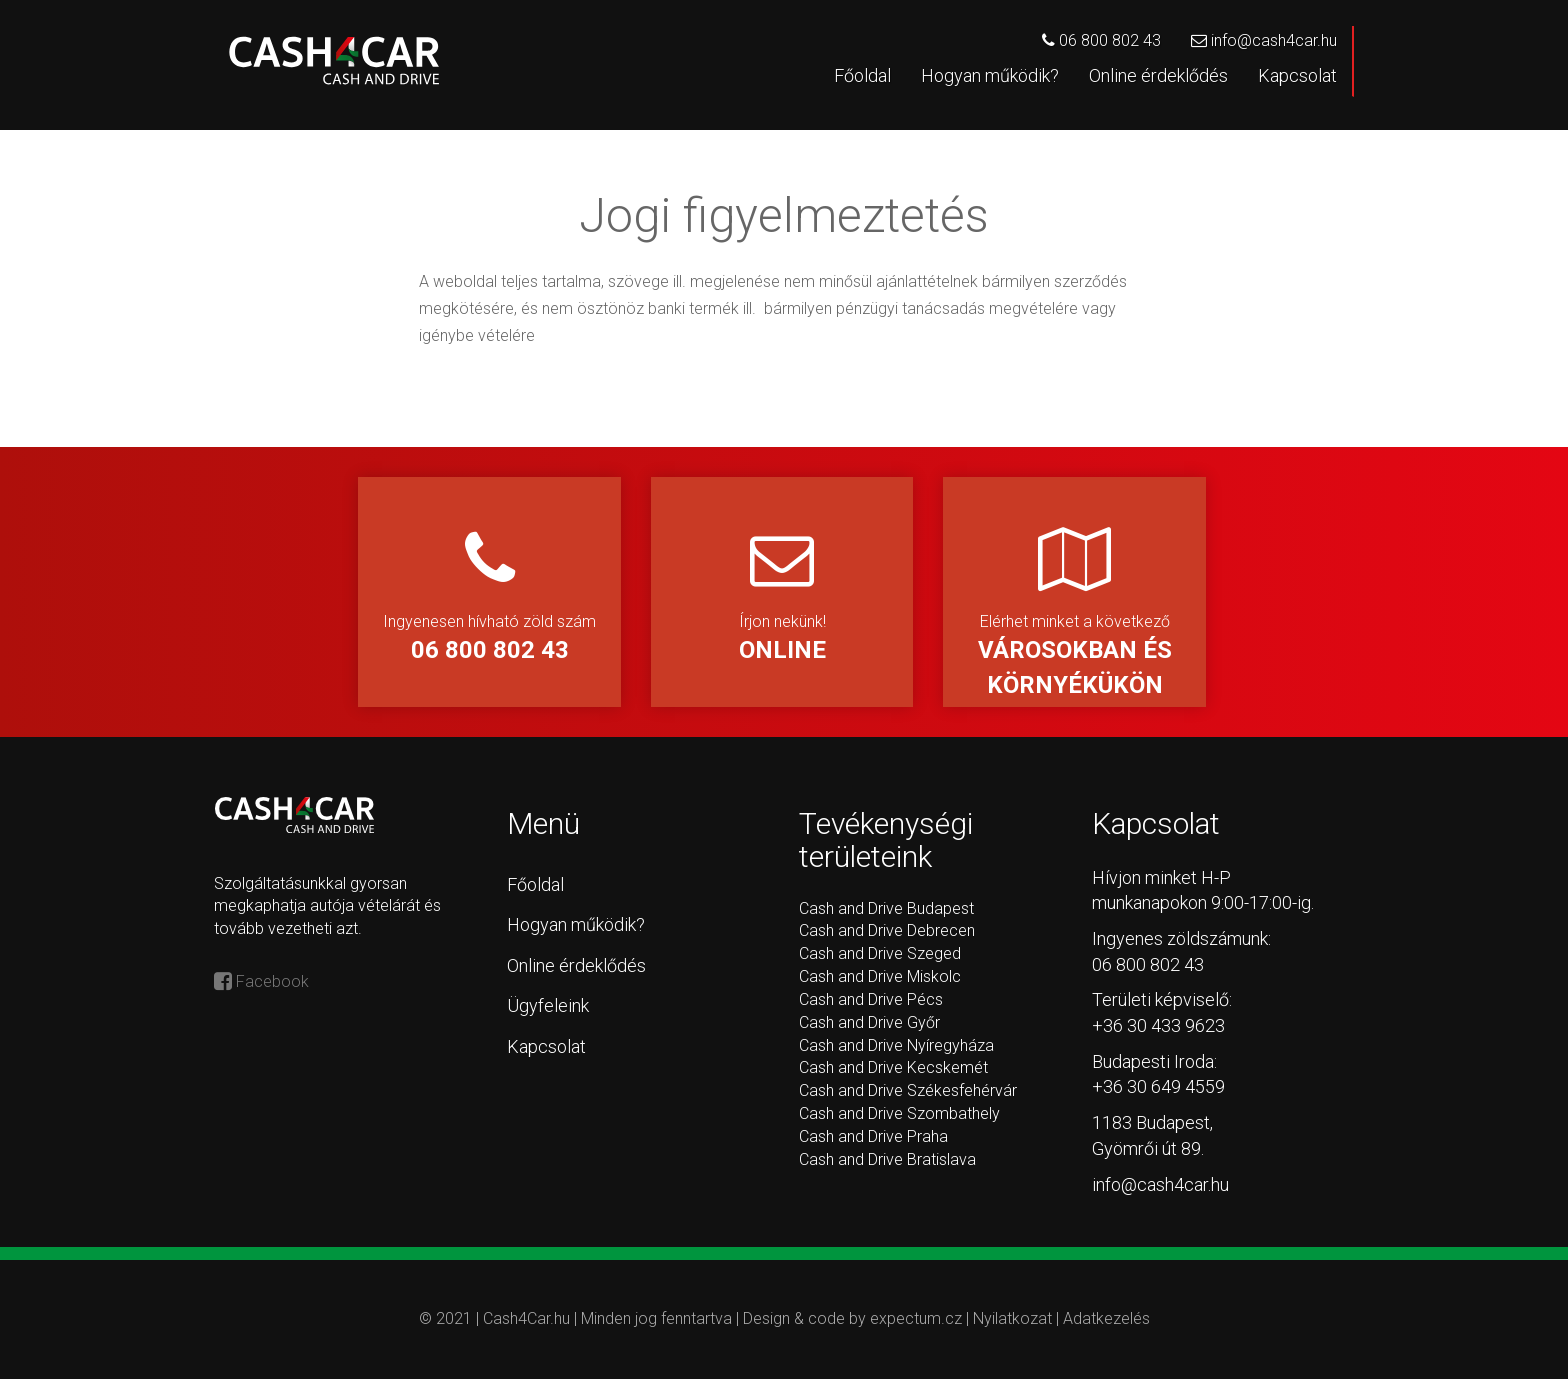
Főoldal (862, 75)
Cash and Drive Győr (869, 1022)
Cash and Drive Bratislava (887, 1159)
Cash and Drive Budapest (886, 908)
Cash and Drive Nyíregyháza (896, 1045)
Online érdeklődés (1158, 75)
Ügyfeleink (548, 1005)
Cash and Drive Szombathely (899, 1113)
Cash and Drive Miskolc (880, 976)
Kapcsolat (1297, 75)
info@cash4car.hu (1264, 40)
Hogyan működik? (990, 75)
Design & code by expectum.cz (854, 1318)
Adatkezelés (1106, 1318)
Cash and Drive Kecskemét (893, 1067)
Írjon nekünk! (782, 597)
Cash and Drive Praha (873, 1136)
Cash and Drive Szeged (880, 953)
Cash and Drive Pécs (871, 999)
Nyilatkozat (1012, 1318)
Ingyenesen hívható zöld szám (489, 597)
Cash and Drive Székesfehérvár (908, 1090)
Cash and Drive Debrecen (887, 930)
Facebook (261, 981)
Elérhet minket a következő (1074, 614)
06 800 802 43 (1101, 40)
